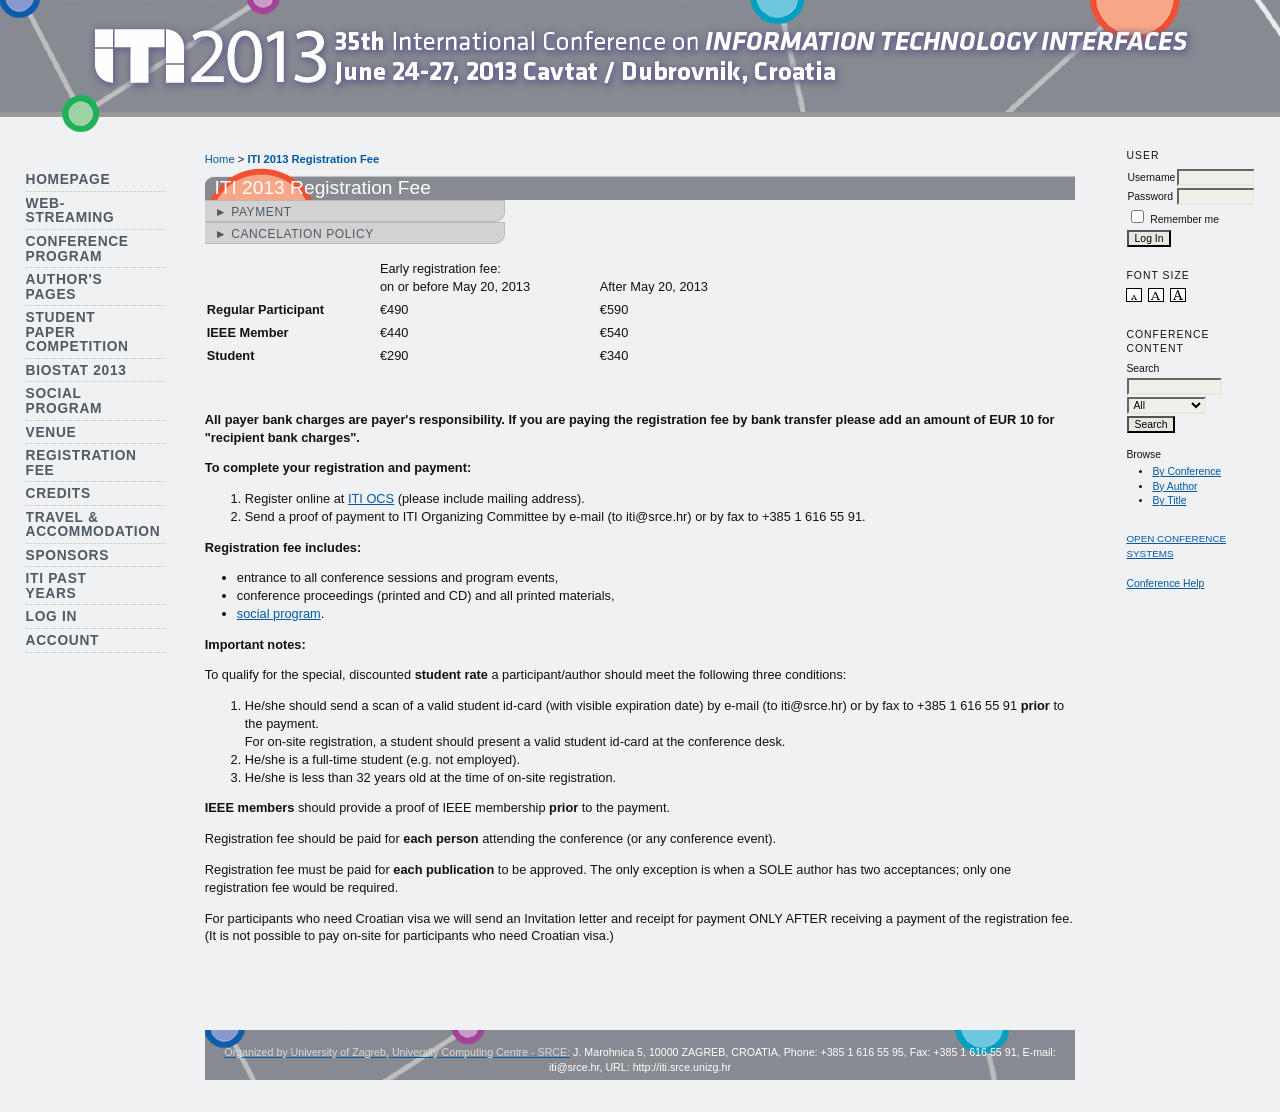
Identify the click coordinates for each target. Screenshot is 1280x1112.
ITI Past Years (56, 586)
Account (63, 640)
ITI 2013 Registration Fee (313, 159)
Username (1151, 177)
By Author (1174, 486)
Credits (58, 493)
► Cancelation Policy (294, 234)
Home (220, 159)
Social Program (64, 401)
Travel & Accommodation (93, 525)
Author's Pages (64, 287)
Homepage (68, 179)
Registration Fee (81, 463)
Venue (51, 432)
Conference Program (77, 249)
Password (1150, 196)
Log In (52, 616)
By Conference (1186, 471)
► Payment (253, 212)
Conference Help (1165, 583)
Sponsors (67, 555)
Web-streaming (70, 211)
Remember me (1184, 219)
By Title (1169, 500)
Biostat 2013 (76, 370)
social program (279, 613)
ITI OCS (371, 498)
